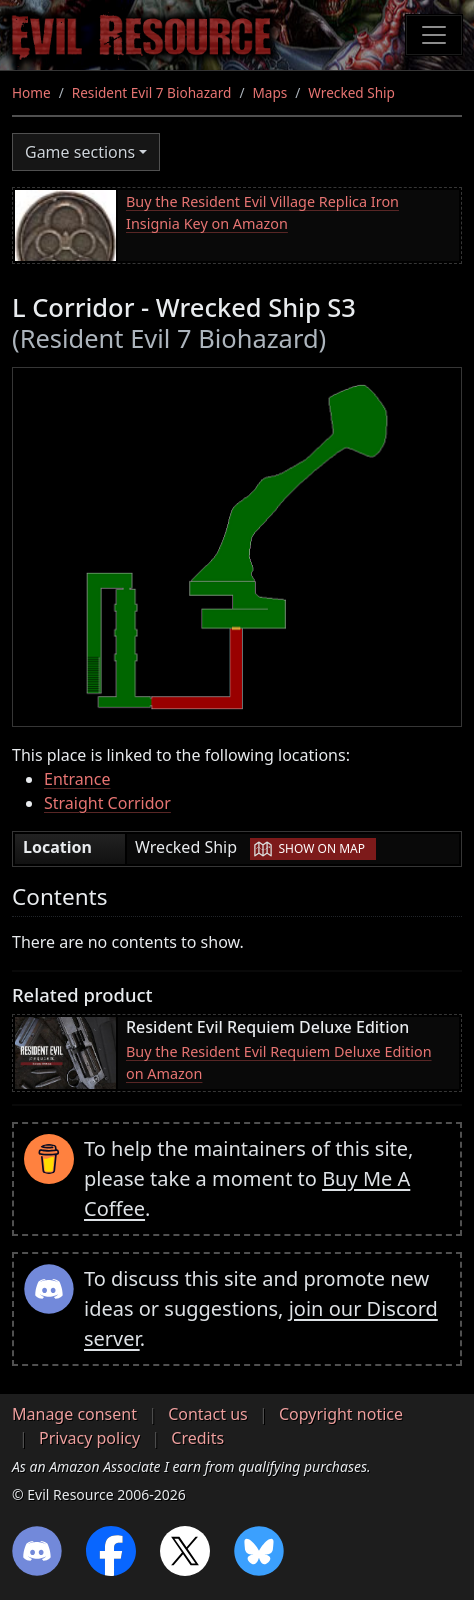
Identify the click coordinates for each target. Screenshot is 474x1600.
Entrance (77, 779)
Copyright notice (341, 1414)
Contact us (208, 1414)
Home (31, 92)
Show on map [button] (322, 848)
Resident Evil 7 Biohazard (152, 92)
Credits (197, 1438)
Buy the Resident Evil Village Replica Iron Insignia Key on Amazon (262, 212)
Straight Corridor (107, 803)
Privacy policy (89, 1438)
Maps (269, 92)
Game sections (80, 152)
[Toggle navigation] (434, 35)
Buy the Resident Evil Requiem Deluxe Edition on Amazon (279, 1062)
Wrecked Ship (351, 92)
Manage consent (74, 1414)
